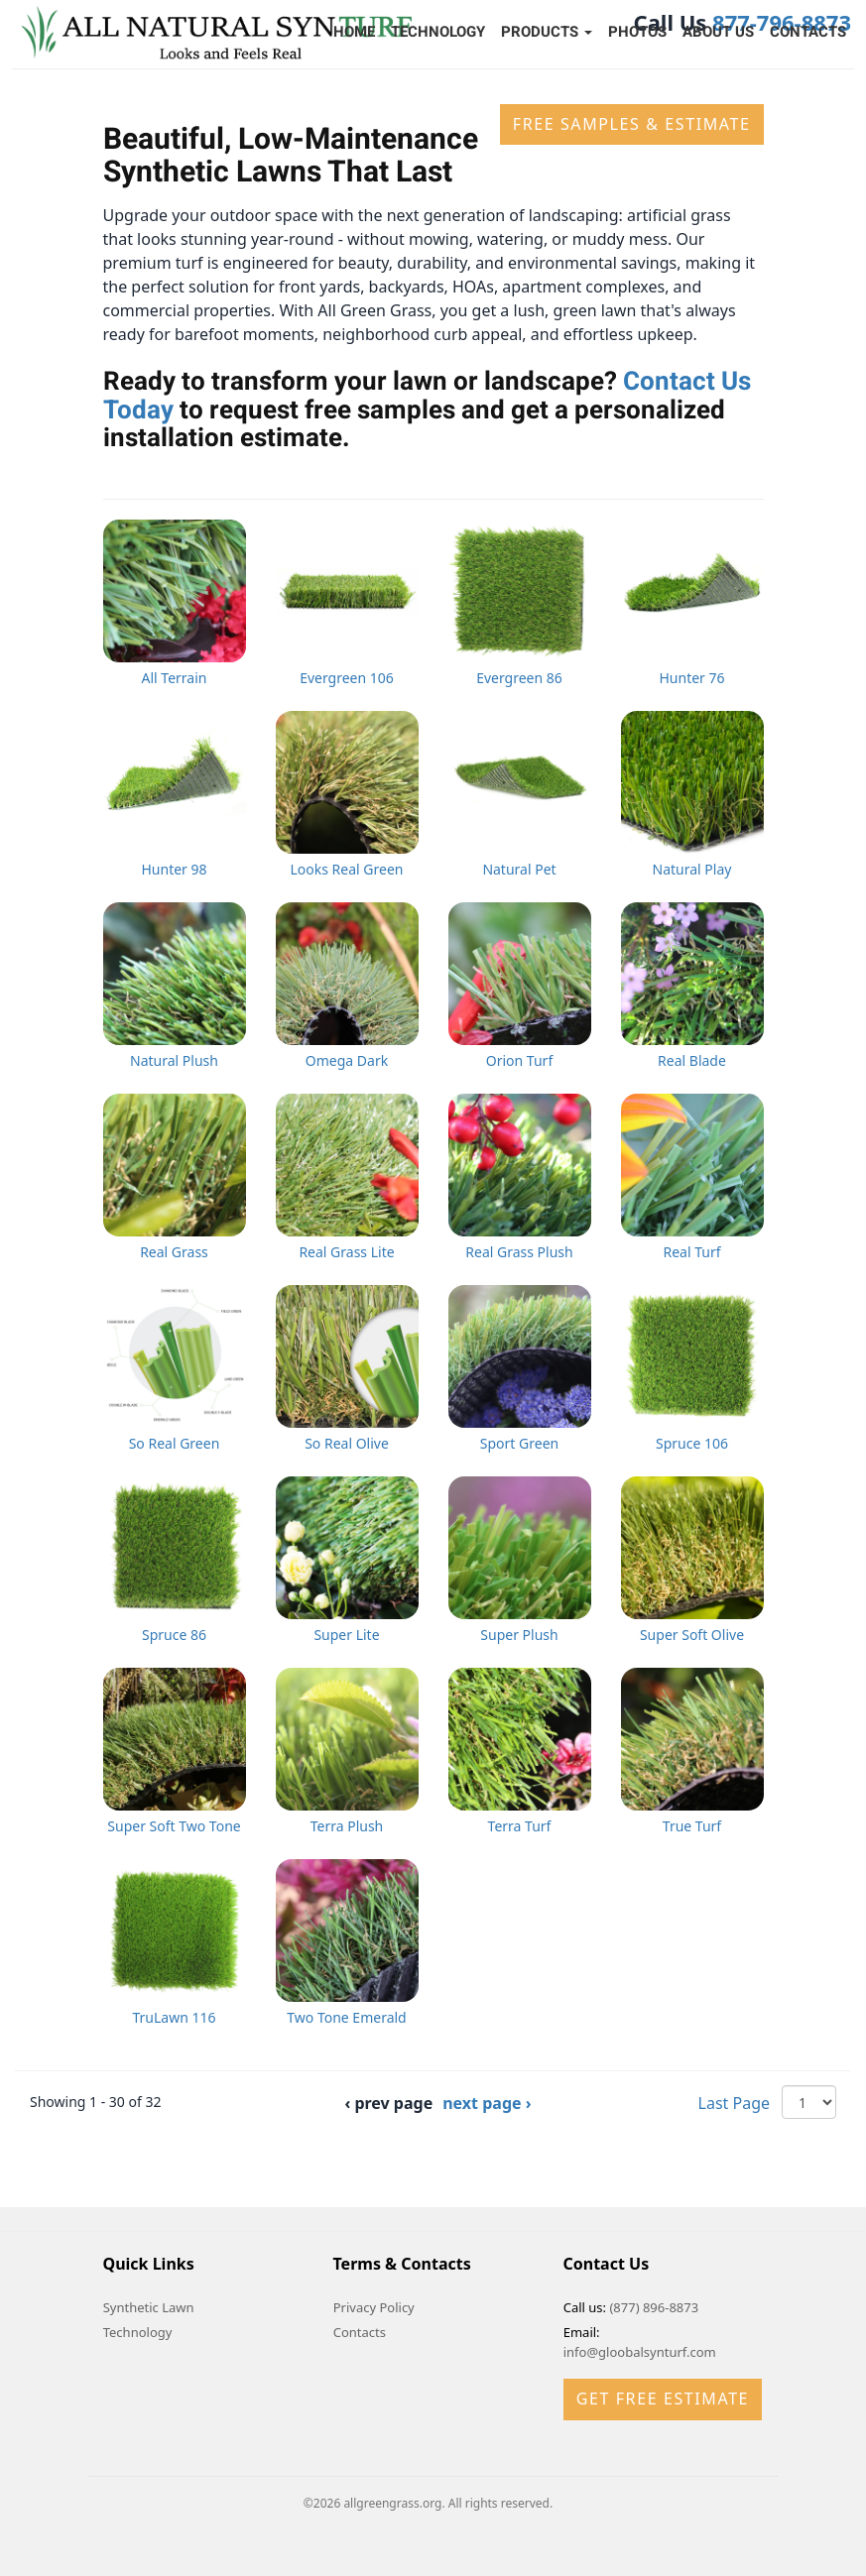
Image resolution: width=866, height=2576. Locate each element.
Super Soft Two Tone (173, 1825)
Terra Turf (520, 1825)
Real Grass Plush (518, 1251)
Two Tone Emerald (346, 2017)
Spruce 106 (692, 1443)
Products (546, 32)
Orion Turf (519, 1060)
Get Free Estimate (662, 2398)
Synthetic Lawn (148, 2307)
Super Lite (346, 1634)
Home (354, 32)
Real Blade (692, 1060)
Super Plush (518, 1634)
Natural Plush (174, 1060)
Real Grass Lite (346, 1251)
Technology (438, 32)
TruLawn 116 (173, 2017)
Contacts (808, 32)
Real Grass (174, 1251)
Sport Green (519, 1443)
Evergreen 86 (519, 677)
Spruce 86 (174, 1634)
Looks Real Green (347, 869)
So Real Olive (347, 1443)
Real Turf (691, 1251)
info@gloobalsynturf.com (639, 2352)
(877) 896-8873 (653, 2307)
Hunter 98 (173, 869)
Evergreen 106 (347, 677)
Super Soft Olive (692, 1634)
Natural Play (692, 869)
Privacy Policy (374, 2307)
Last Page (734, 2103)
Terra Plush (347, 1825)
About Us (718, 32)
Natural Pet (519, 869)
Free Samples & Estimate (632, 124)
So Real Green (174, 1443)
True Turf (692, 1825)
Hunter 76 (691, 677)
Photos (637, 32)
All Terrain (174, 677)
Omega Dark (347, 1060)
